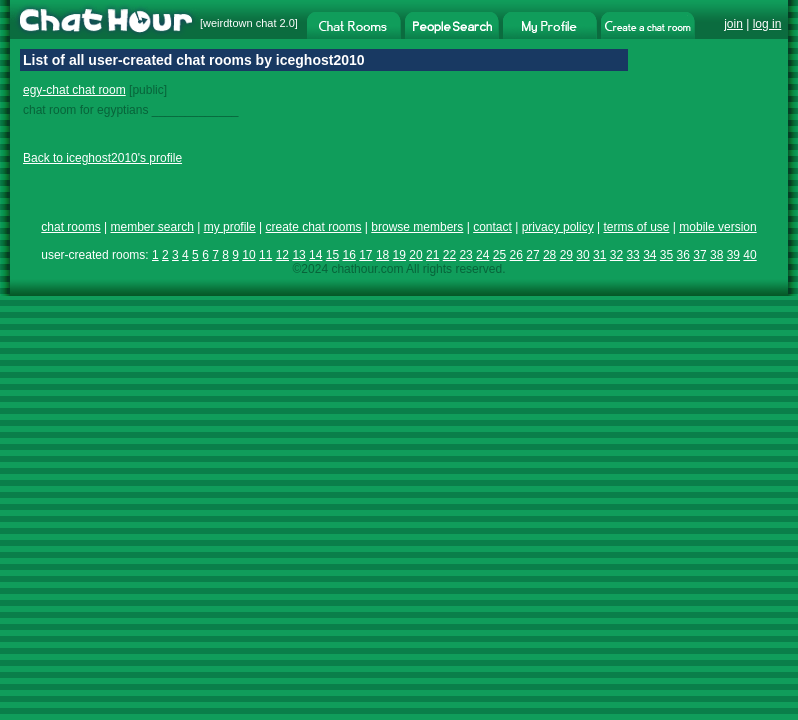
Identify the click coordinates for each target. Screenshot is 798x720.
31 (599, 255)
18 (382, 255)
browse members (417, 227)
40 (749, 255)
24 (482, 255)
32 (616, 255)
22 (449, 255)
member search (151, 227)
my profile (230, 227)
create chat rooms (313, 227)
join (733, 24)
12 (282, 255)
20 (415, 255)
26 (516, 255)
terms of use (636, 227)
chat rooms (70, 227)
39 (733, 255)
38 (716, 255)
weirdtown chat (239, 23)
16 (348, 255)
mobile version (717, 227)
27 (532, 255)
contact (492, 227)
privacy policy (558, 227)
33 (632, 255)
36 (683, 255)
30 (582, 255)
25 (499, 255)
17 (365, 255)
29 (566, 255)
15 (332, 255)
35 (666, 255)
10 (248, 255)
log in (767, 24)
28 (549, 255)
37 (699, 255)
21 (432, 255)
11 (265, 255)
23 (465, 255)
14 (315, 255)
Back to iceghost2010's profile (102, 158)
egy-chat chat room (74, 90)
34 (649, 255)
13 (298, 255)
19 (399, 255)
